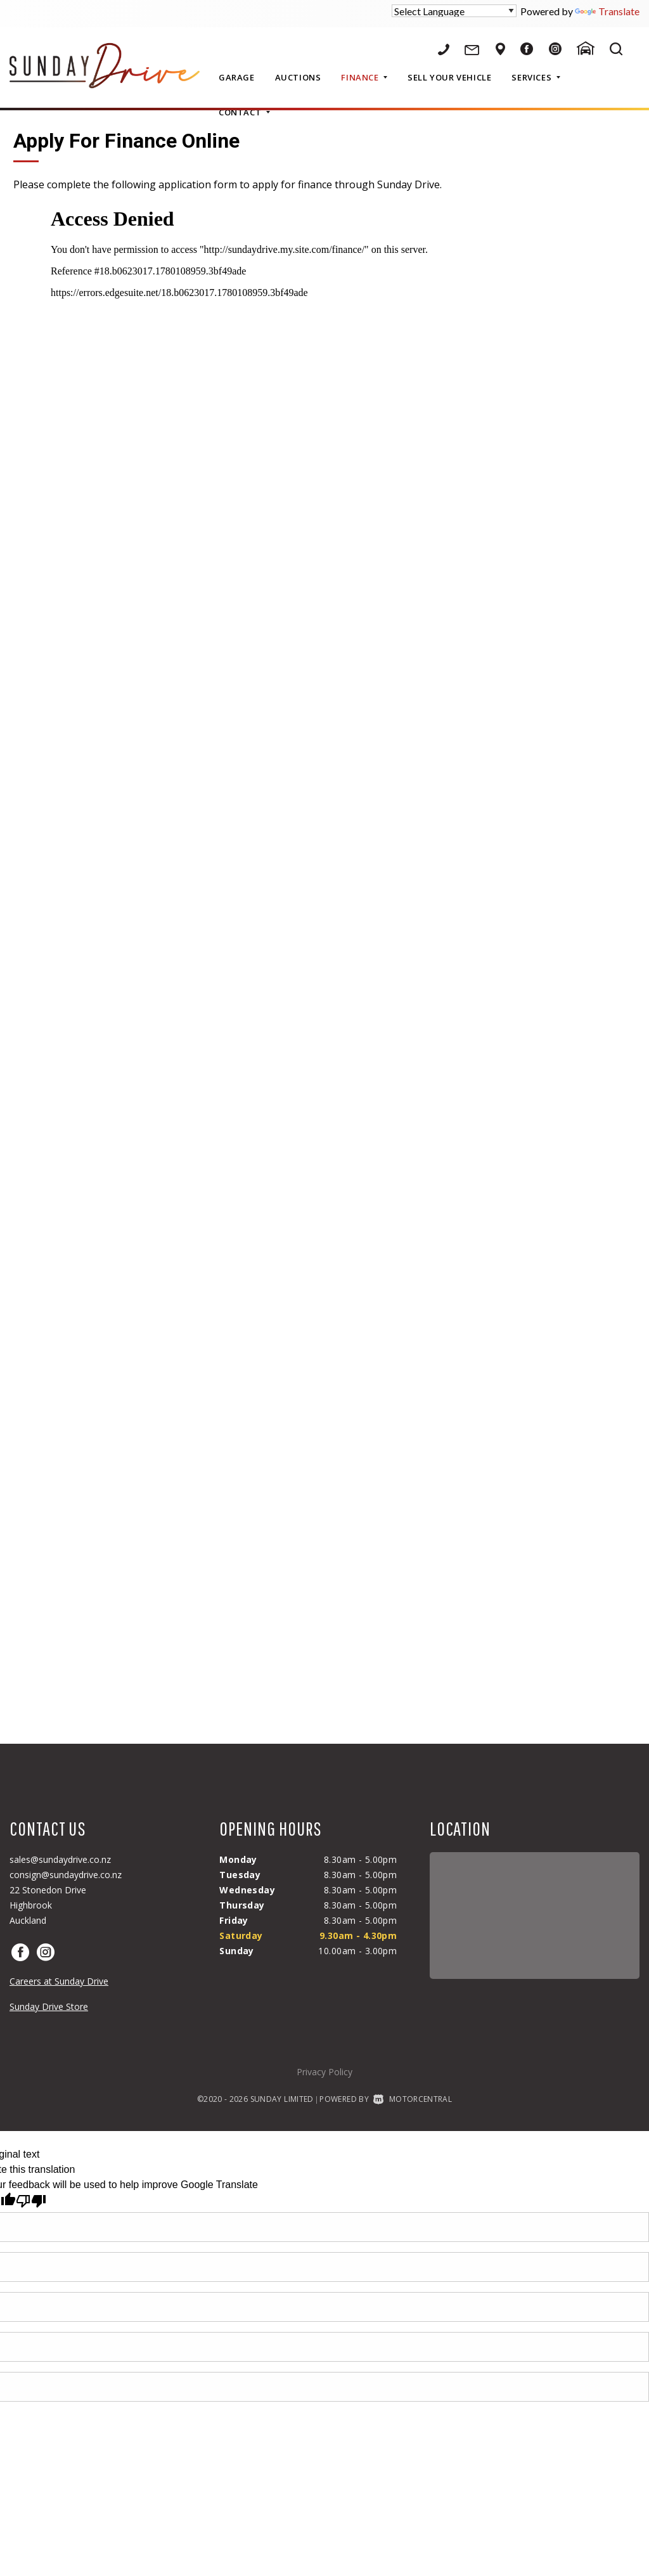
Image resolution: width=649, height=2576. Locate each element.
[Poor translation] (31, 2201)
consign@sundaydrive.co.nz (66, 1875)
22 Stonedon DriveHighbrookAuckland (48, 1905)
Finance (364, 77)
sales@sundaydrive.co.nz (60, 1859)
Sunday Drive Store (49, 2006)
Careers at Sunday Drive (59, 1981)
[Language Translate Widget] (454, 10)
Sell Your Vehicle (449, 77)
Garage (237, 77)
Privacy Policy (324, 2072)
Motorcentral (412, 2099)
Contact (244, 112)
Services (535, 77)
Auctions (298, 77)
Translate (607, 11)
